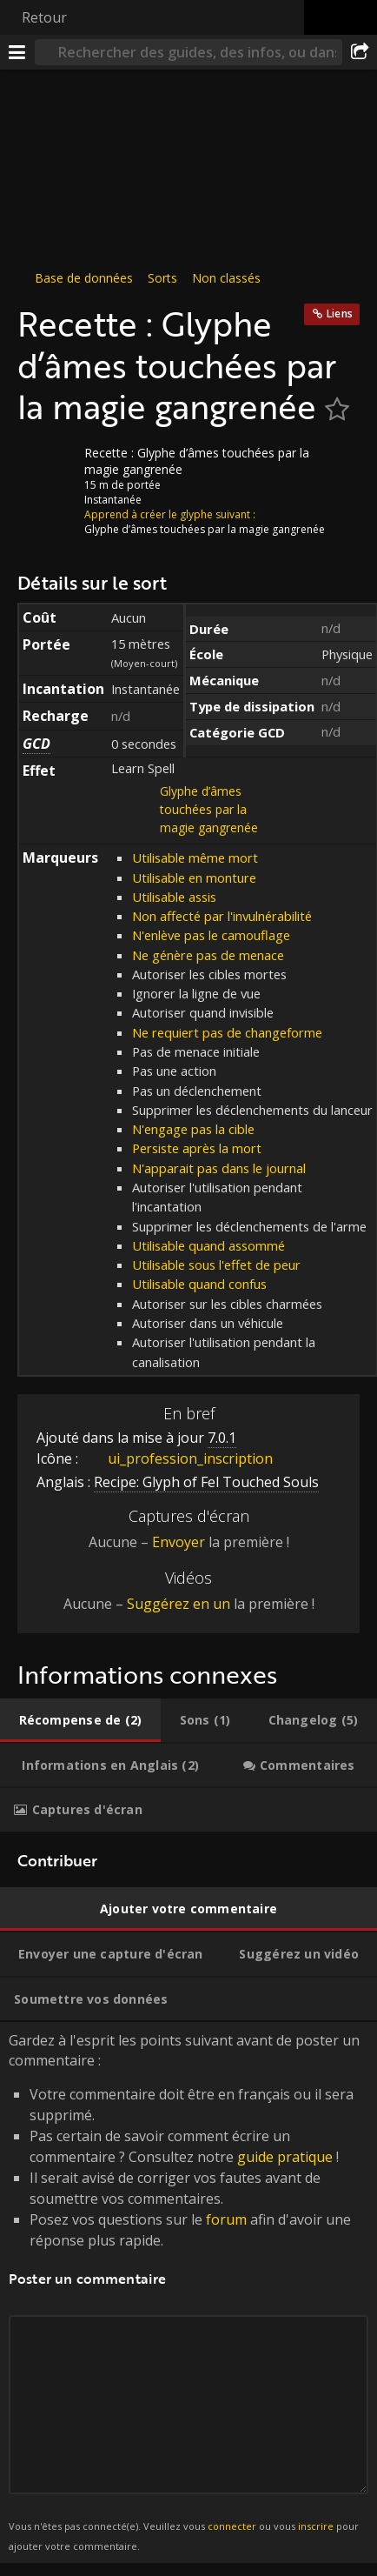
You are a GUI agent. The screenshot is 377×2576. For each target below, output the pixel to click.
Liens (340, 313)
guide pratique (285, 2156)
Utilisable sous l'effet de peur (216, 1264)
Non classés (226, 278)
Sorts (162, 278)
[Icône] (47, 466)
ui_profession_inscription (177, 1458)
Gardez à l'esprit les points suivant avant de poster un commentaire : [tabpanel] (188, 2292)
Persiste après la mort (196, 1148)
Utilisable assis (174, 896)
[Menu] (17, 52)
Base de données (84, 278)
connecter (232, 2526)
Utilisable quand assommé (208, 1245)
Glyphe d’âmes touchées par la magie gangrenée (209, 809)
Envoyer (178, 1542)
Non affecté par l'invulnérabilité (222, 915)
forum (226, 2219)
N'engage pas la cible (193, 1129)
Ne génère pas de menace (208, 955)
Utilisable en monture (194, 877)
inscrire (316, 2526)
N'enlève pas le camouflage (211, 935)
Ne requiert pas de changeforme (227, 1032)
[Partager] (359, 52)
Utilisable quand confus (199, 1283)
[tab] (80, 1720)
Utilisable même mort (195, 857)
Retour (44, 17)
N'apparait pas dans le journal (219, 1168)
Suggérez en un (178, 1603)
